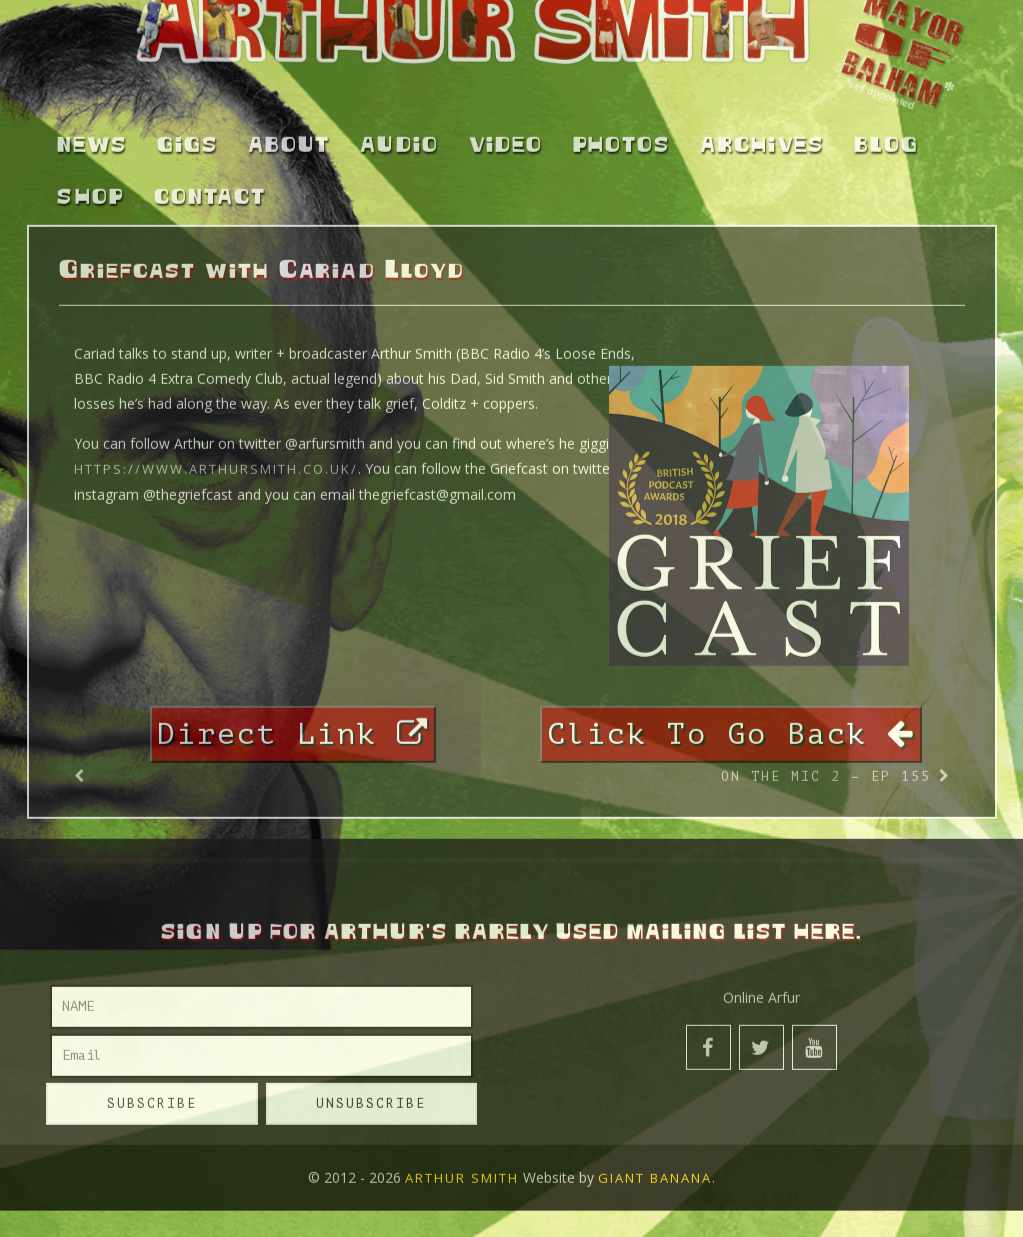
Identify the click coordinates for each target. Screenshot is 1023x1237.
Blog (886, 137)
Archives (762, 137)
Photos (621, 137)
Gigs (187, 137)
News (92, 137)
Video (506, 137)
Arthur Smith (462, 1170)
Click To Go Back (731, 726)
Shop (90, 190)
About (289, 137)
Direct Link (293, 726)
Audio (399, 137)
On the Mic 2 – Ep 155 (826, 768)
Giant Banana (655, 1170)
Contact (210, 190)
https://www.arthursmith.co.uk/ (216, 461)
